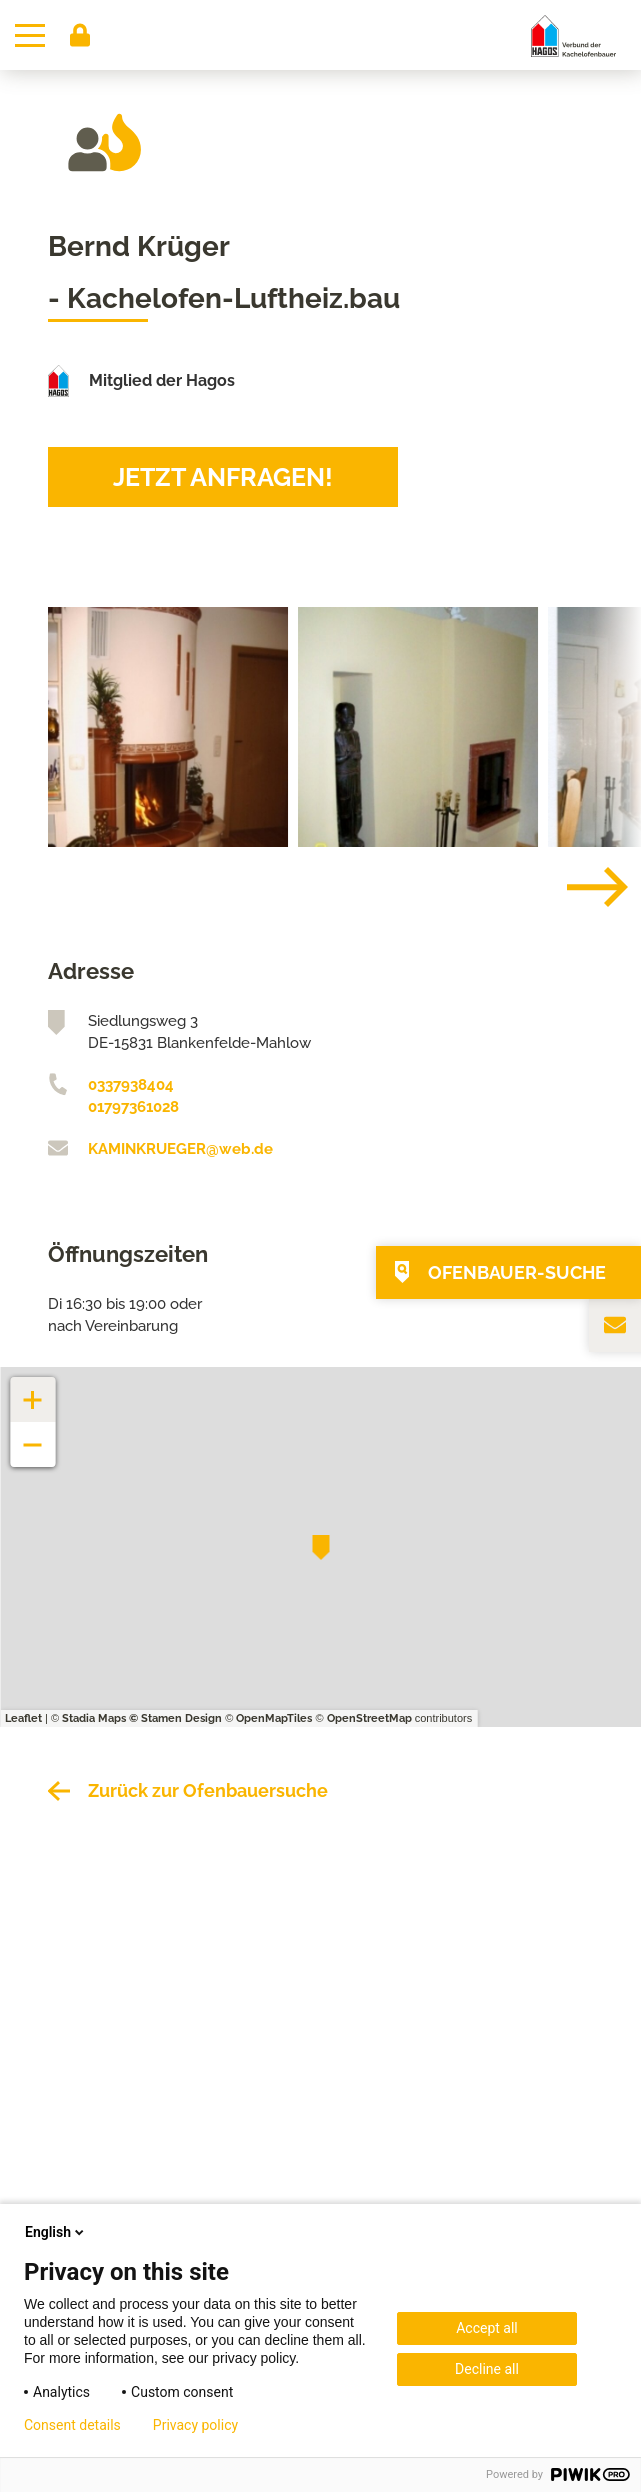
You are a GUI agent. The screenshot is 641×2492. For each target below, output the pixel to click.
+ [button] (33, 1389)
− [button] (33, 1434)
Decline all (487, 2369)
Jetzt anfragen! (223, 477)
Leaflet (23, 1718)
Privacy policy (195, 2425)
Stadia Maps (94, 1718)
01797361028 (133, 1107)
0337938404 (131, 1085)
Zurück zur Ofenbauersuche (208, 1790)
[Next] (582, 887)
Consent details (72, 2425)
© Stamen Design (175, 1718)
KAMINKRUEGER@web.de (180, 1149)
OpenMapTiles (274, 1718)
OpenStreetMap (369, 1718)
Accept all (487, 2328)
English (56, 2232)
